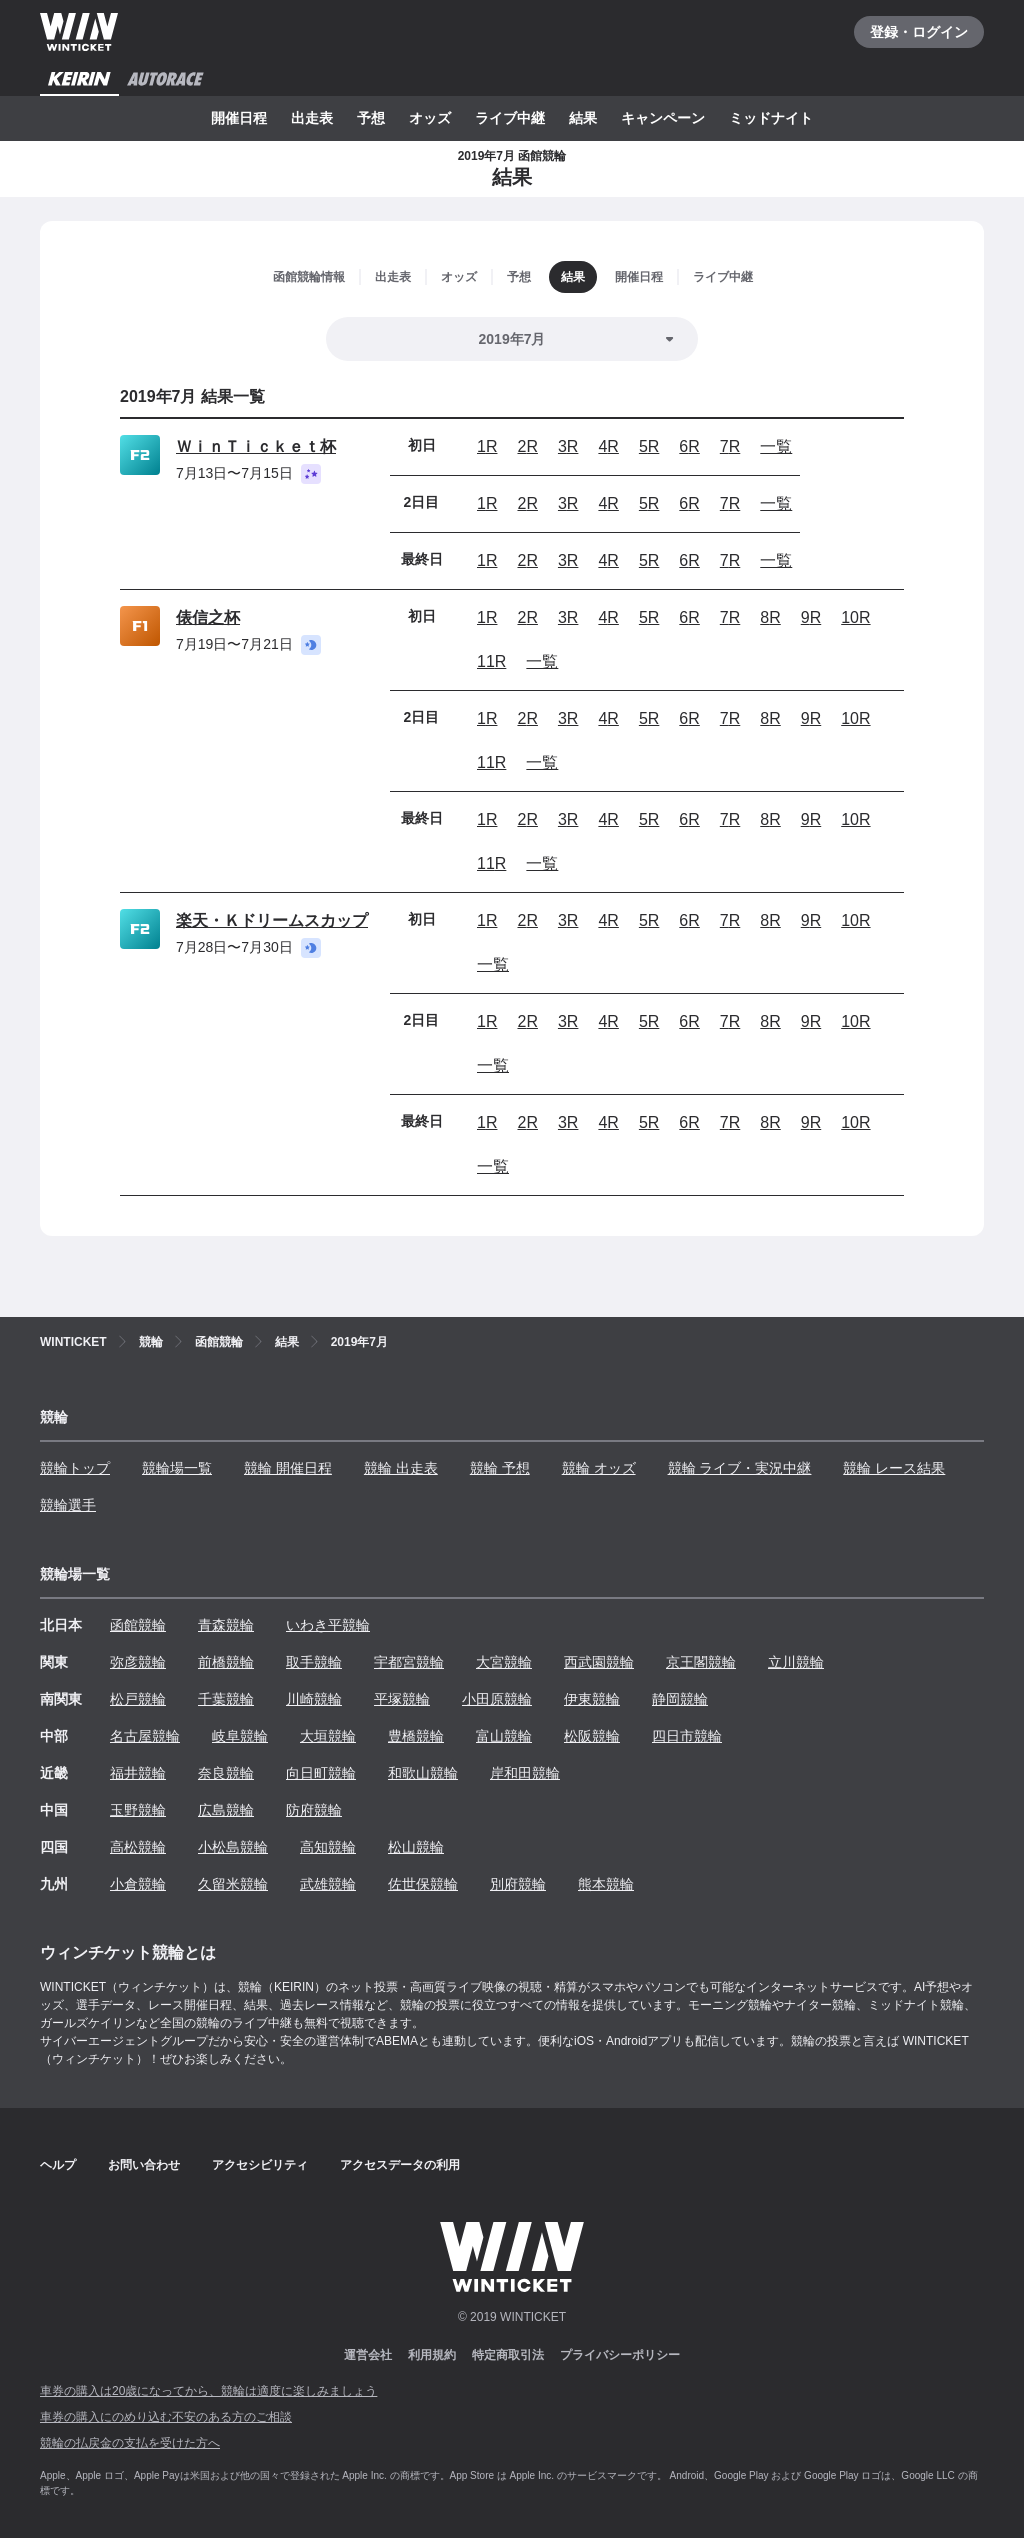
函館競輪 (138, 1625)
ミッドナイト (771, 118)
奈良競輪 (226, 1773)
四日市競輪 (687, 1736)
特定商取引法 (508, 2355)
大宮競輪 (504, 1662)
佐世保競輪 (423, 1884)
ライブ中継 (510, 118)
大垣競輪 (328, 1736)
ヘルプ (58, 2165)
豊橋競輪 (416, 1736)
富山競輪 (504, 1736)
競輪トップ (75, 1468)
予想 (371, 118)
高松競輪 (138, 1847)
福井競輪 (138, 1773)
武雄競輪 (328, 1884)
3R (568, 446)
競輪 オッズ (599, 1468)
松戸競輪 (138, 1699)
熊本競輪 (606, 1884)
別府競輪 (518, 1884)
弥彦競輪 (138, 1662)
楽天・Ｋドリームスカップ (272, 920)
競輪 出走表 (401, 1468)
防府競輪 (314, 1810)
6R (689, 446)
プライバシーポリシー (620, 2355)
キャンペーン (663, 118)
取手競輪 (314, 1662)
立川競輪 (796, 1662)
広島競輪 (226, 1810)
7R (730, 446)
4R (608, 446)
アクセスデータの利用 (400, 2165)
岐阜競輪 (240, 1736)
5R (649, 446)
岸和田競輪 (525, 1773)
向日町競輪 (321, 1773)
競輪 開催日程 (288, 1468)
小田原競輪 (497, 1699)
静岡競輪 (680, 1699)
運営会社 (368, 2355)
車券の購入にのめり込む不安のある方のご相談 (166, 2417)
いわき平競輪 (328, 1625)
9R (811, 617)
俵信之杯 (208, 617)
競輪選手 (68, 1505)
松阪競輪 (592, 1736)
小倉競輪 (138, 1884)
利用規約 (432, 2355)
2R (527, 446)
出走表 (312, 118)
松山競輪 (416, 1847)
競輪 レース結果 (894, 1468)
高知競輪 (328, 1847)
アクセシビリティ (260, 2165)
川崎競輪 (314, 1699)
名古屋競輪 (145, 1736)
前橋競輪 (226, 1662)
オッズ (430, 118)
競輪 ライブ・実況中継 (740, 1468)
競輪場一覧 (177, 1468)
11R (491, 661)
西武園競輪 (599, 1662)
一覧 (776, 446)
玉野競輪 (138, 1810)
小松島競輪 (233, 1847)
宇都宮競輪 (409, 1662)
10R (855, 617)
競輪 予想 (500, 1468)
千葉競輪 (226, 1699)
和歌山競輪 (423, 1773)
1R (487, 446)
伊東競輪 (592, 1699)
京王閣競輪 (701, 1662)
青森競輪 (226, 1625)
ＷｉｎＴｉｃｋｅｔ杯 (256, 446)
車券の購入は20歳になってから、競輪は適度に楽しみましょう (208, 2391)
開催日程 (239, 118)
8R (770, 617)
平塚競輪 (402, 1699)
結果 (583, 118)
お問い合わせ (144, 2165)
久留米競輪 (233, 1884)
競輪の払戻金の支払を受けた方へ (130, 2443)
